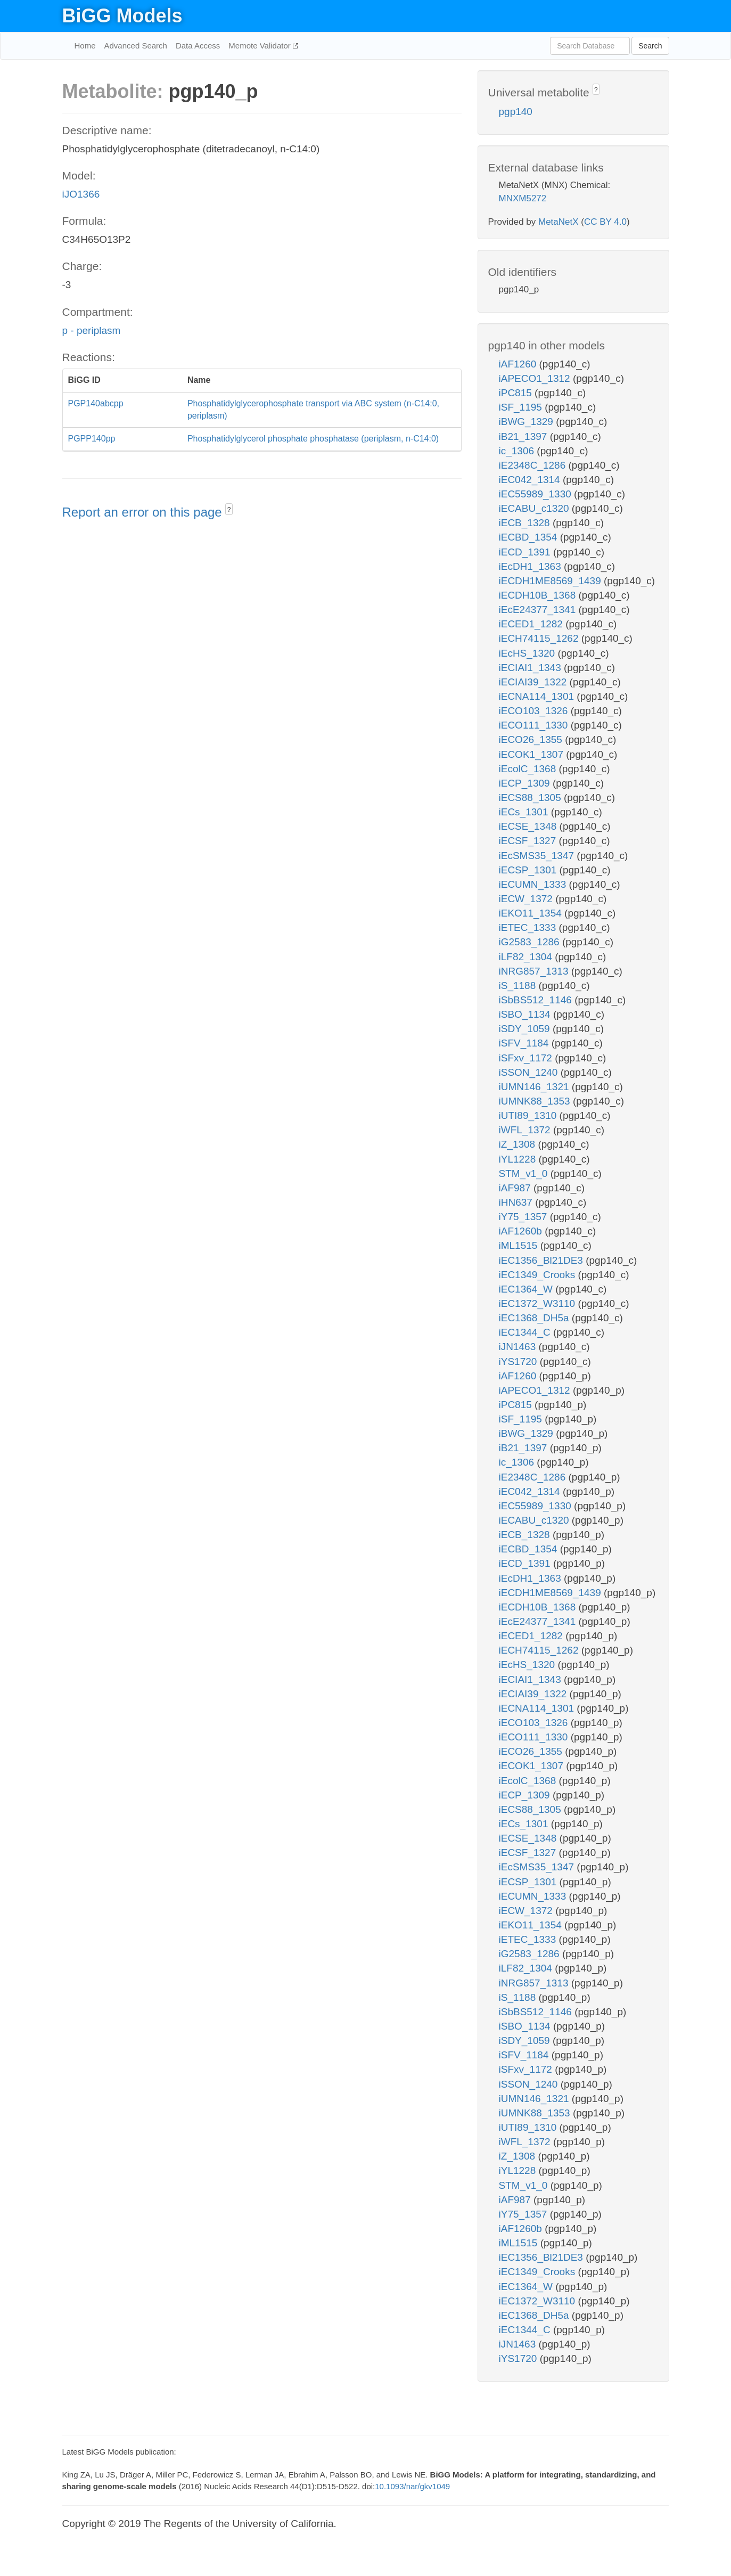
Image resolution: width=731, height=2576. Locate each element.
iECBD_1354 (529, 537)
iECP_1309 (526, 783)
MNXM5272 (523, 198)
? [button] (229, 509)
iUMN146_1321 (535, 1086)
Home (85, 45)
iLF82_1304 (527, 956)
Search (650, 46)
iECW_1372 (527, 898)
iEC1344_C (526, 1332)
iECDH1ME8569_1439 (551, 580)
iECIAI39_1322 (534, 682)
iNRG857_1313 (535, 971)
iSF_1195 (522, 407)
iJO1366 (81, 194)
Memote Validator (260, 45)
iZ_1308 (518, 1144)
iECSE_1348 (529, 826)
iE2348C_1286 (534, 465)
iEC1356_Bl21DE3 (542, 1260)
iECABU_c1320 (535, 508)
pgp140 (515, 111)
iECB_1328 (526, 522)
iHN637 (517, 1202)
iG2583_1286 (530, 941)
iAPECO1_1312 (536, 378)
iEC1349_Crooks (538, 1274)
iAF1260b (522, 1231)
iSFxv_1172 (527, 1058)
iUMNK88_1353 (536, 1101)
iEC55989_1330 (536, 494)
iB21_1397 (524, 436)
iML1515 (519, 1245)
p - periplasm (91, 330)
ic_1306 (518, 450)
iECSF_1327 (529, 840)
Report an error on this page (144, 512)
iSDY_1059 (526, 1028)
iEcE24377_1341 (539, 609)
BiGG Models (122, 16)
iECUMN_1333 (534, 884)
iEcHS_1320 (528, 653)
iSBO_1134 (526, 1014)
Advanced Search (135, 45)
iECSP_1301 (529, 870)
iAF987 (516, 1187)
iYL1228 (519, 1159)
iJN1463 (519, 1346)
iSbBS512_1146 (537, 999)
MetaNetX (558, 222)
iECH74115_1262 (540, 638)
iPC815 (517, 392)
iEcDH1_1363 (531, 566)
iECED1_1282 (532, 623)
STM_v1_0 (525, 1173)
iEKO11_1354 (532, 913)
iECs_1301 (525, 811)
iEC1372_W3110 (538, 1303)
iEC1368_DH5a (535, 1317)
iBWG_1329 (527, 421)
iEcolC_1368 (529, 768)
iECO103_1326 (535, 710)
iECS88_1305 (531, 797)
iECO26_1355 (532, 739)
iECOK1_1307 (532, 754)
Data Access (198, 45)
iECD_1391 (526, 552)
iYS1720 (519, 1361)
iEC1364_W (527, 1289)
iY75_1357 (524, 1216)
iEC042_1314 (531, 479)
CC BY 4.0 (605, 222)
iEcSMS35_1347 (538, 855)
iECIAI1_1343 (531, 667)
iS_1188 (519, 985)
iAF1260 (519, 364)
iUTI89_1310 (529, 1115)
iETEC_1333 (529, 927)
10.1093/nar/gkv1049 (412, 2486)
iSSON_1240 (530, 1072)
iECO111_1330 (535, 725)
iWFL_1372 (526, 1129)
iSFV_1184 (525, 1043)
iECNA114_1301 (538, 696)
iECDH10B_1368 (539, 595)
